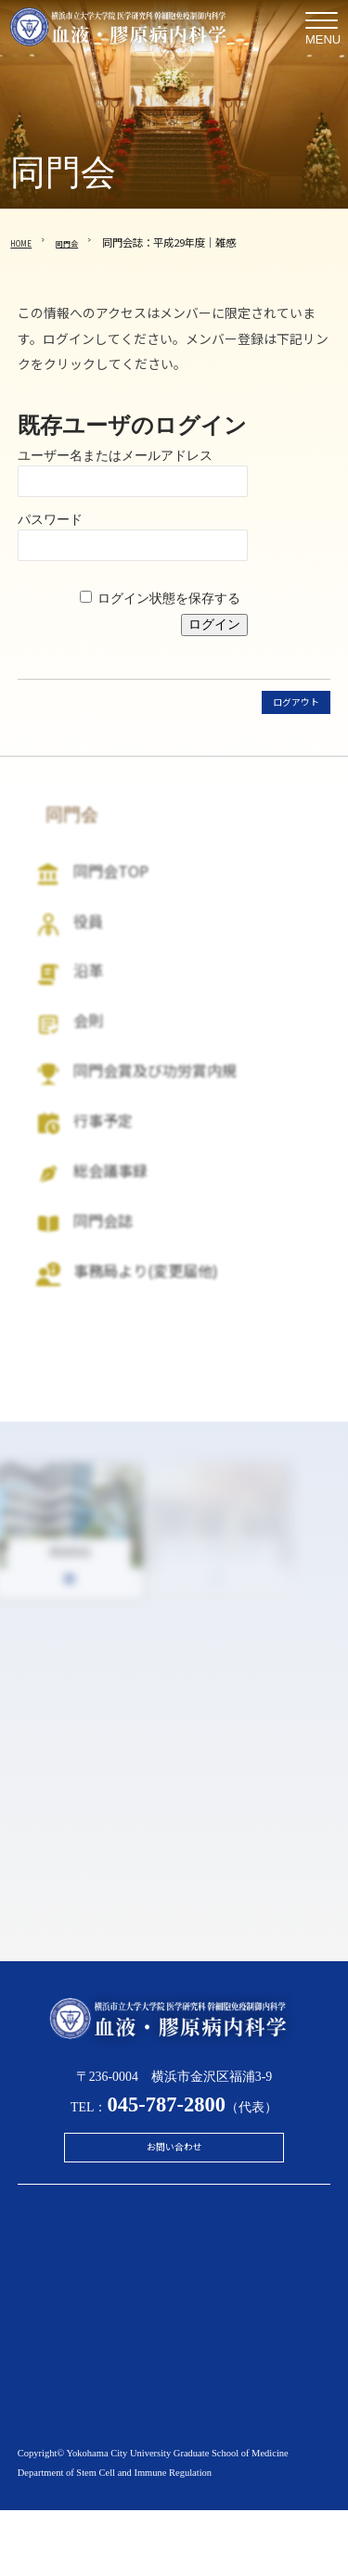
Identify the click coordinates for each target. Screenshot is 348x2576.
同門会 (79, 242)
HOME (25, 242)
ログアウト (286, 704)
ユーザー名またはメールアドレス (115, 455)
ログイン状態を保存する (168, 598)
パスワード (50, 519)
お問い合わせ (174, 2207)
